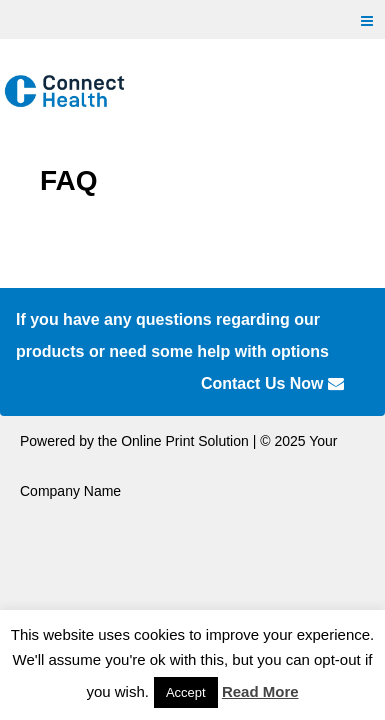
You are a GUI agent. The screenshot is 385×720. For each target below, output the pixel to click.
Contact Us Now (272, 383)
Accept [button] (186, 692)
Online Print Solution (185, 441)
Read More (260, 691)
